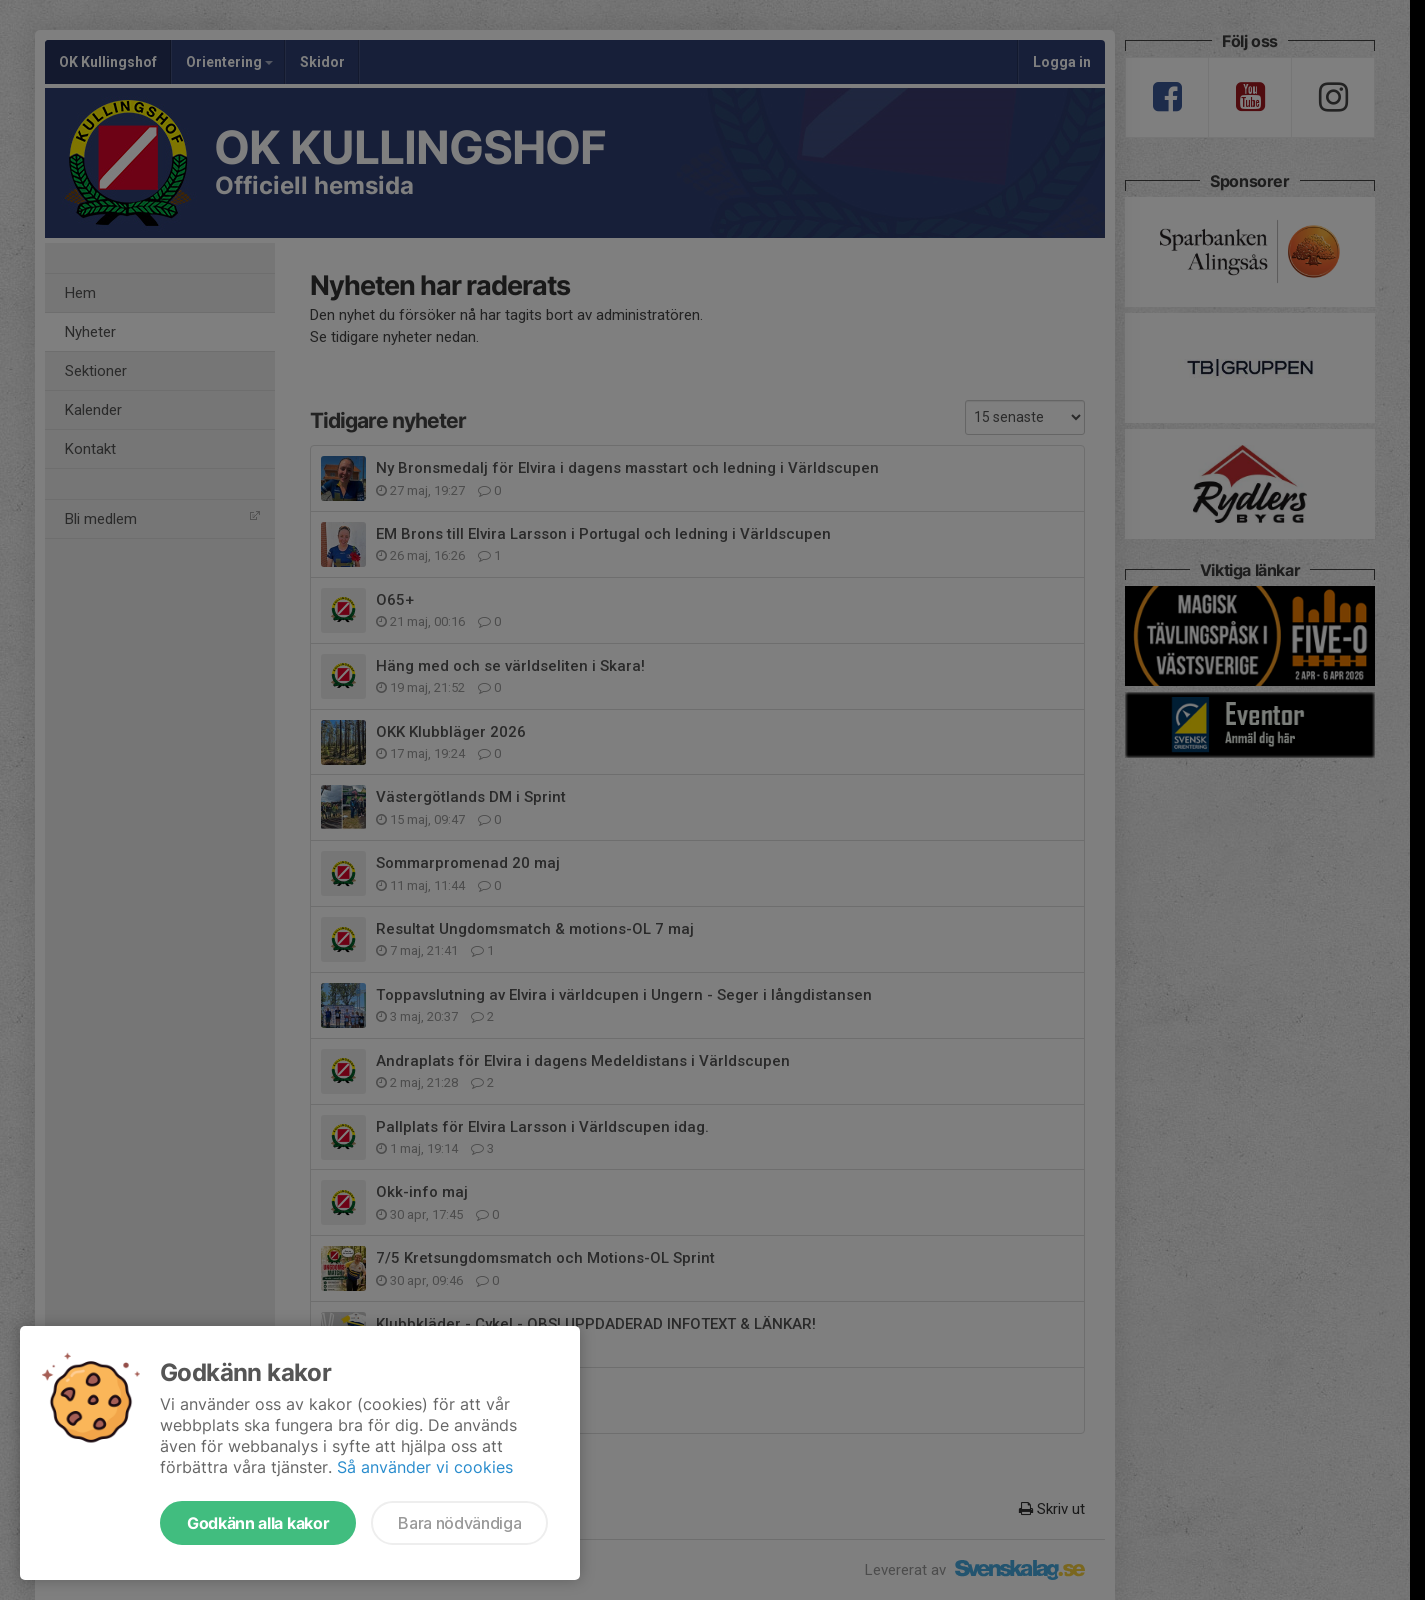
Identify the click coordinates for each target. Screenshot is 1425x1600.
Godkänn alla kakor (258, 1523)
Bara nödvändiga (459, 1523)
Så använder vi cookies (425, 1467)
